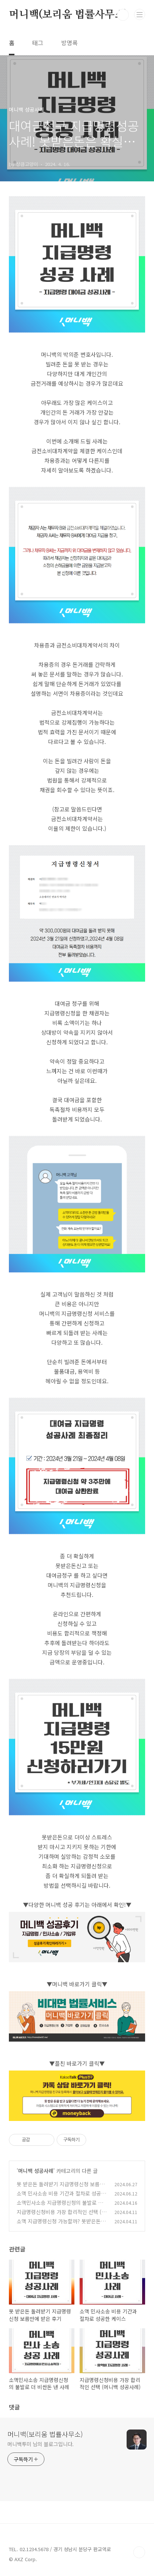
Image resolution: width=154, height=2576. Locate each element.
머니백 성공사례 (35, 2170)
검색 (122, 14)
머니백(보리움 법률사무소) (68, 15)
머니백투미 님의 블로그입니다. (40, 2444)
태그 (37, 42)
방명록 (69, 42)
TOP (139, 2552)
